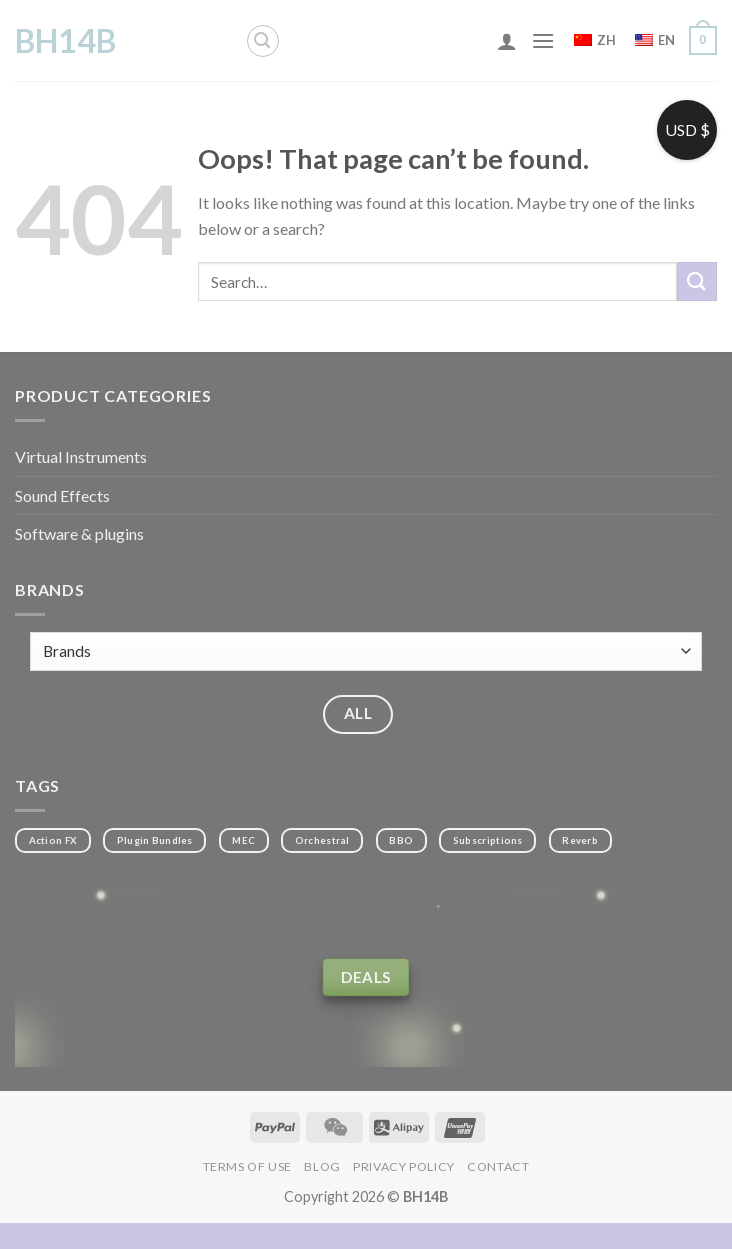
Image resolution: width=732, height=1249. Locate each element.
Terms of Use (247, 1166)
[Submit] (697, 281)
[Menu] (543, 40)
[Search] (263, 41)
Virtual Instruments (81, 456)
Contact (498, 1166)
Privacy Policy (404, 1166)
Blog (322, 1166)
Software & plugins (79, 533)
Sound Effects (62, 495)
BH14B (65, 41)
